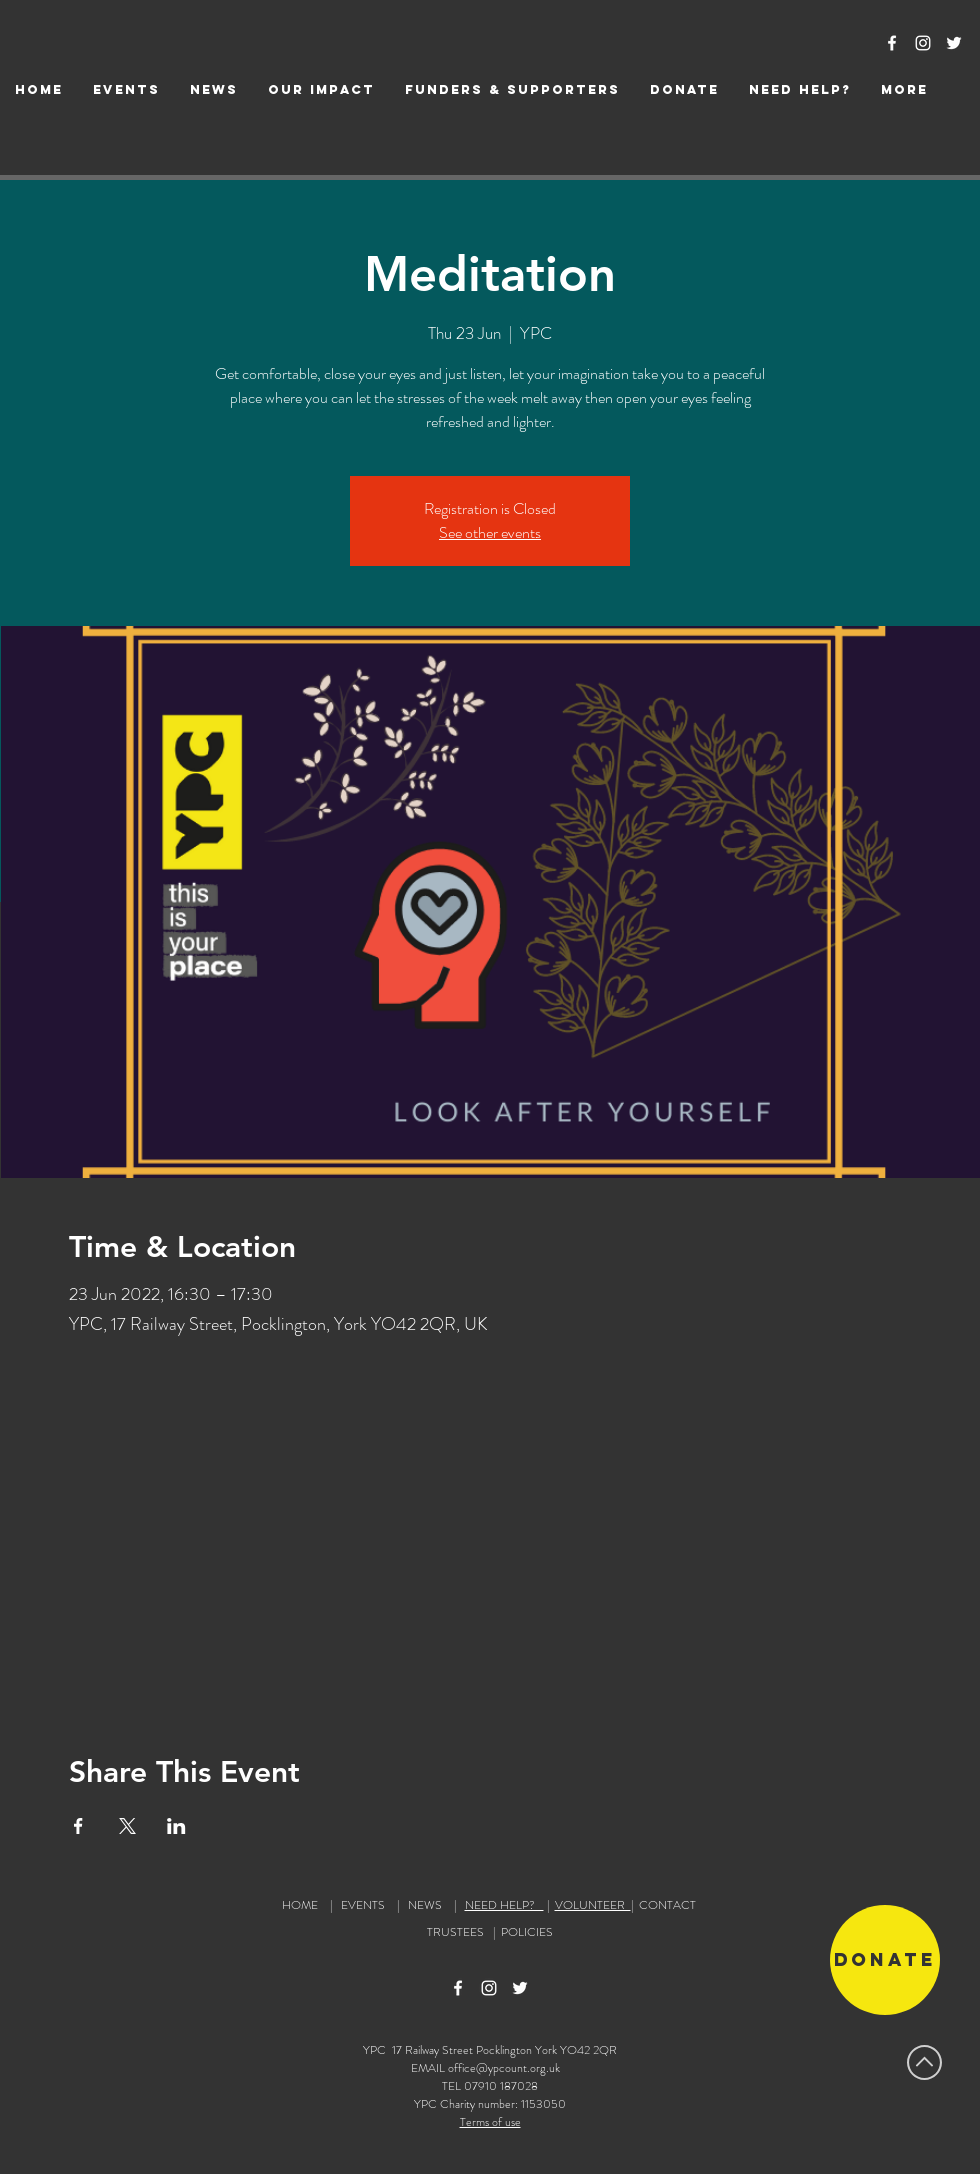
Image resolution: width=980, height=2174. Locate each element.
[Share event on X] (127, 1826)
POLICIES (527, 1932)
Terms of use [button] (490, 2122)
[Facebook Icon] (892, 43)
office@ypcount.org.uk (504, 2068)
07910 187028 (501, 2086)
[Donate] (885, 1960)
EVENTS (363, 1905)
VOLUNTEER (593, 1905)
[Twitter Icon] (954, 43)
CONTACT (667, 1905)
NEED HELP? (504, 1905)
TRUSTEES (458, 1932)
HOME (300, 1905)
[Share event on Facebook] (78, 1826)
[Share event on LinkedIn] (176, 1826)
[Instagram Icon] (923, 43)
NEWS (425, 1905)
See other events (490, 532)
